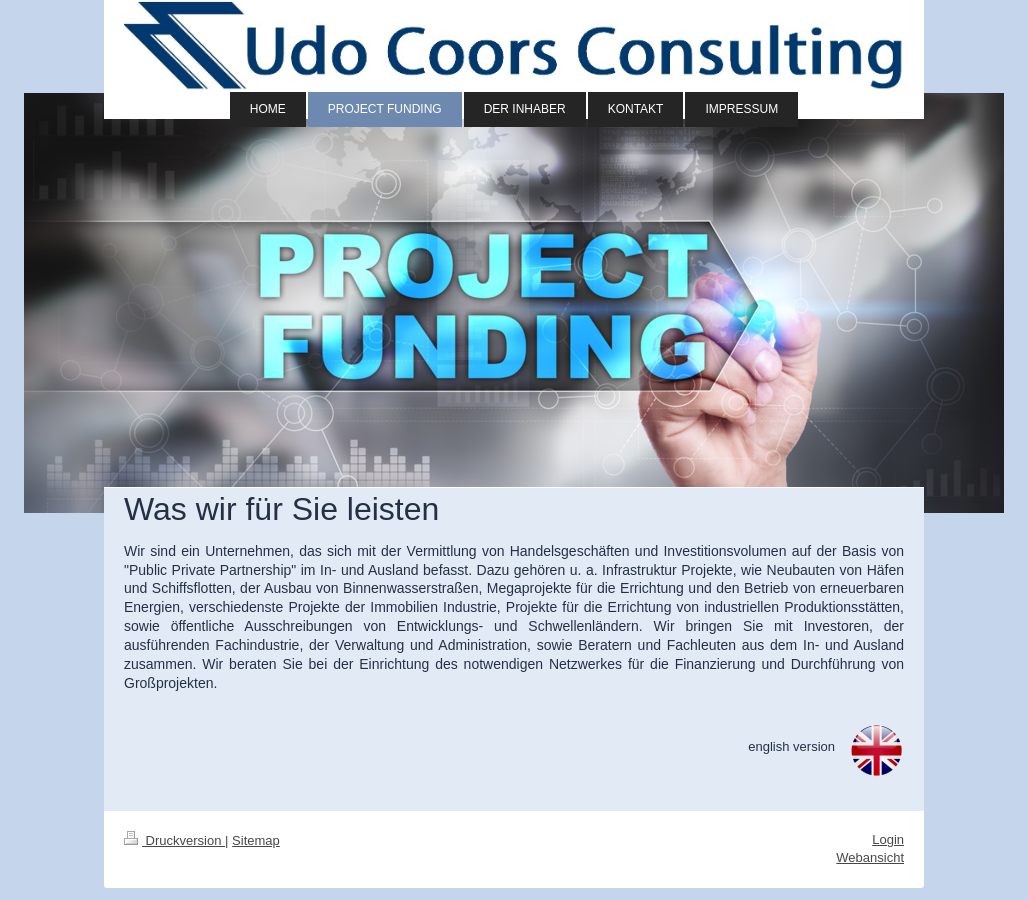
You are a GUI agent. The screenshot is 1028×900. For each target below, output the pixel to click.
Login (888, 839)
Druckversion (174, 840)
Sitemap (256, 840)
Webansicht (870, 857)
